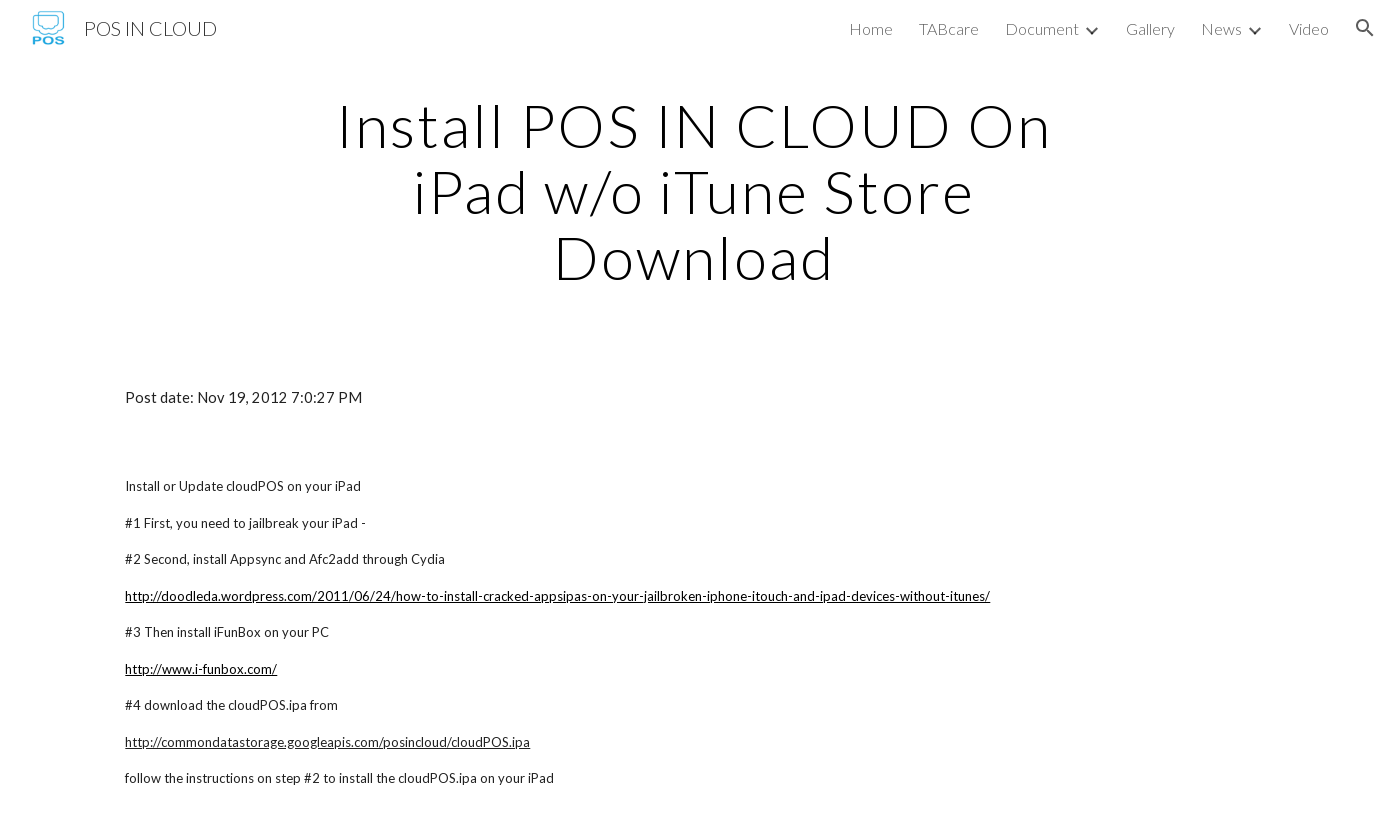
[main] (695, 191)
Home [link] (871, 28)
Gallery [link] (1150, 28)
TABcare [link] (949, 28)
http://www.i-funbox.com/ (201, 669)
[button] (1365, 28)
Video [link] (1309, 28)
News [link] (1221, 28)
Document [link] (1042, 28)
